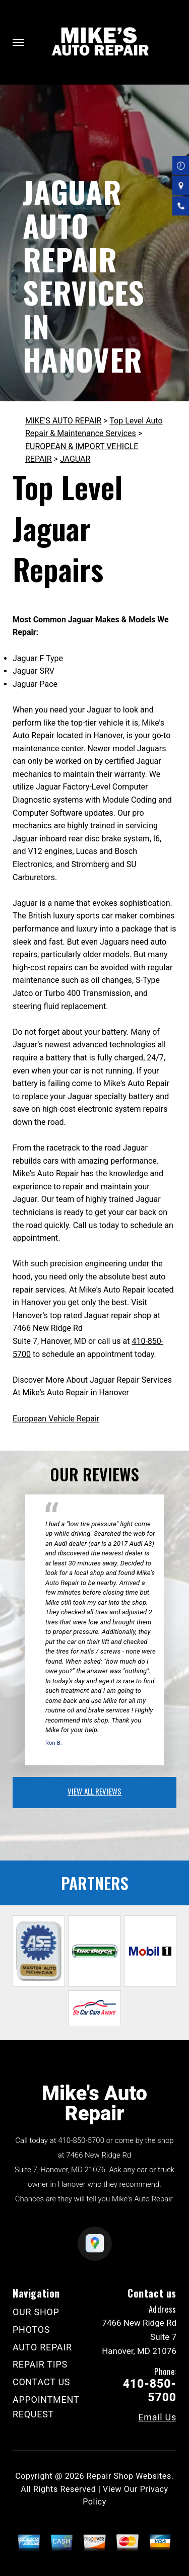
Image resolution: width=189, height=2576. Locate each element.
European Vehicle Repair (56, 1418)
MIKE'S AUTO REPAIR (63, 420)
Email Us (157, 2417)
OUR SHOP (36, 2312)
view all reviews (94, 1791)
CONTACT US (41, 2382)
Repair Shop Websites (129, 2476)
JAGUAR (75, 459)
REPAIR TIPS (40, 2364)
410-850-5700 (81, 2140)
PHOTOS (31, 2329)
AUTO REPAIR (42, 2347)
